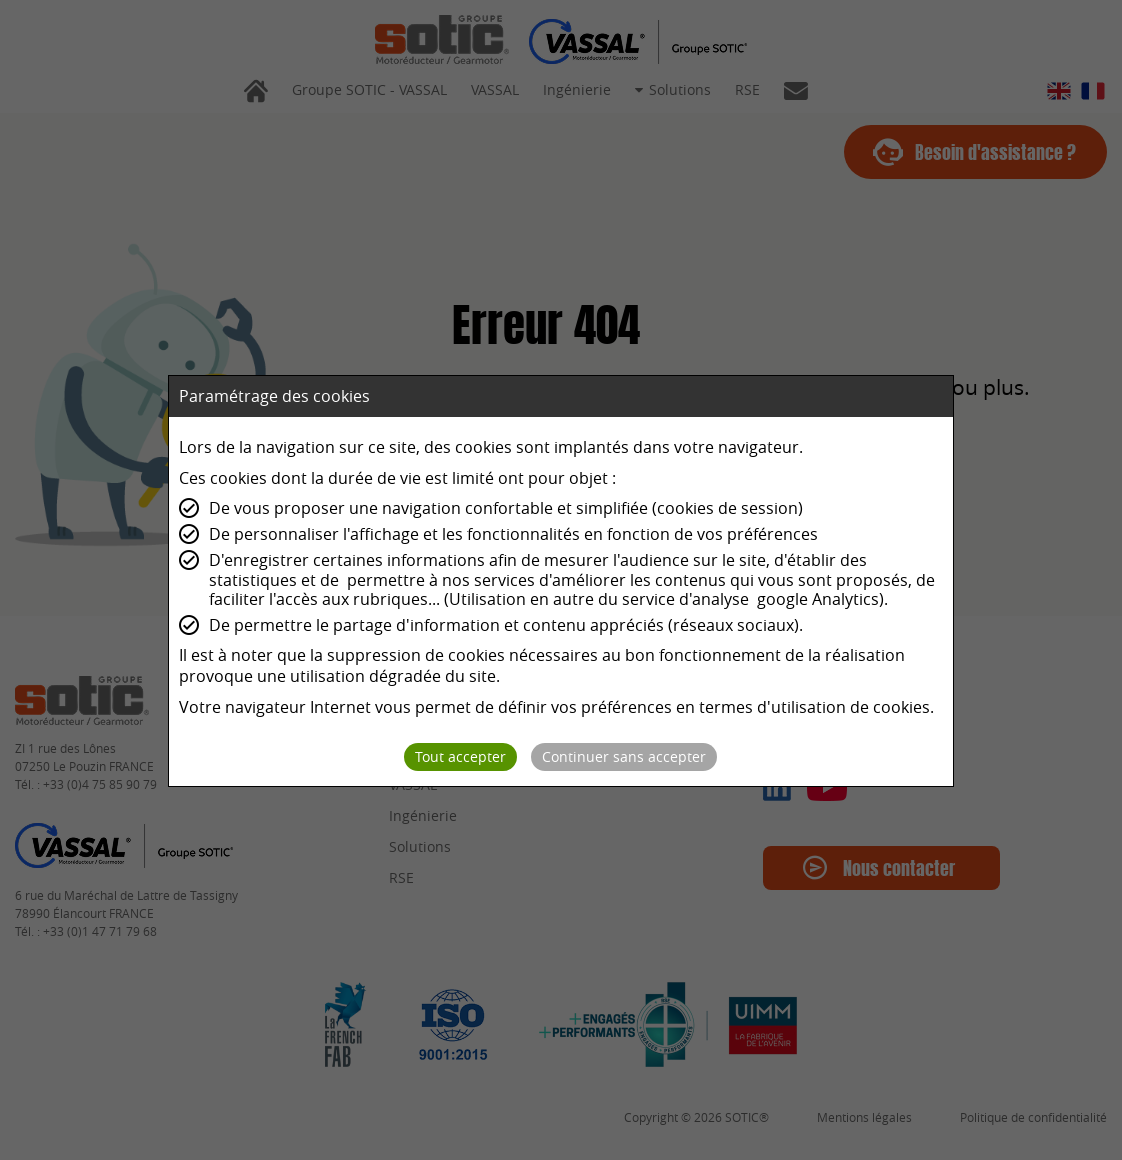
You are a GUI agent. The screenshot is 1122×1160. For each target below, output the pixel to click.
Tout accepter (460, 756)
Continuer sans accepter (624, 756)
